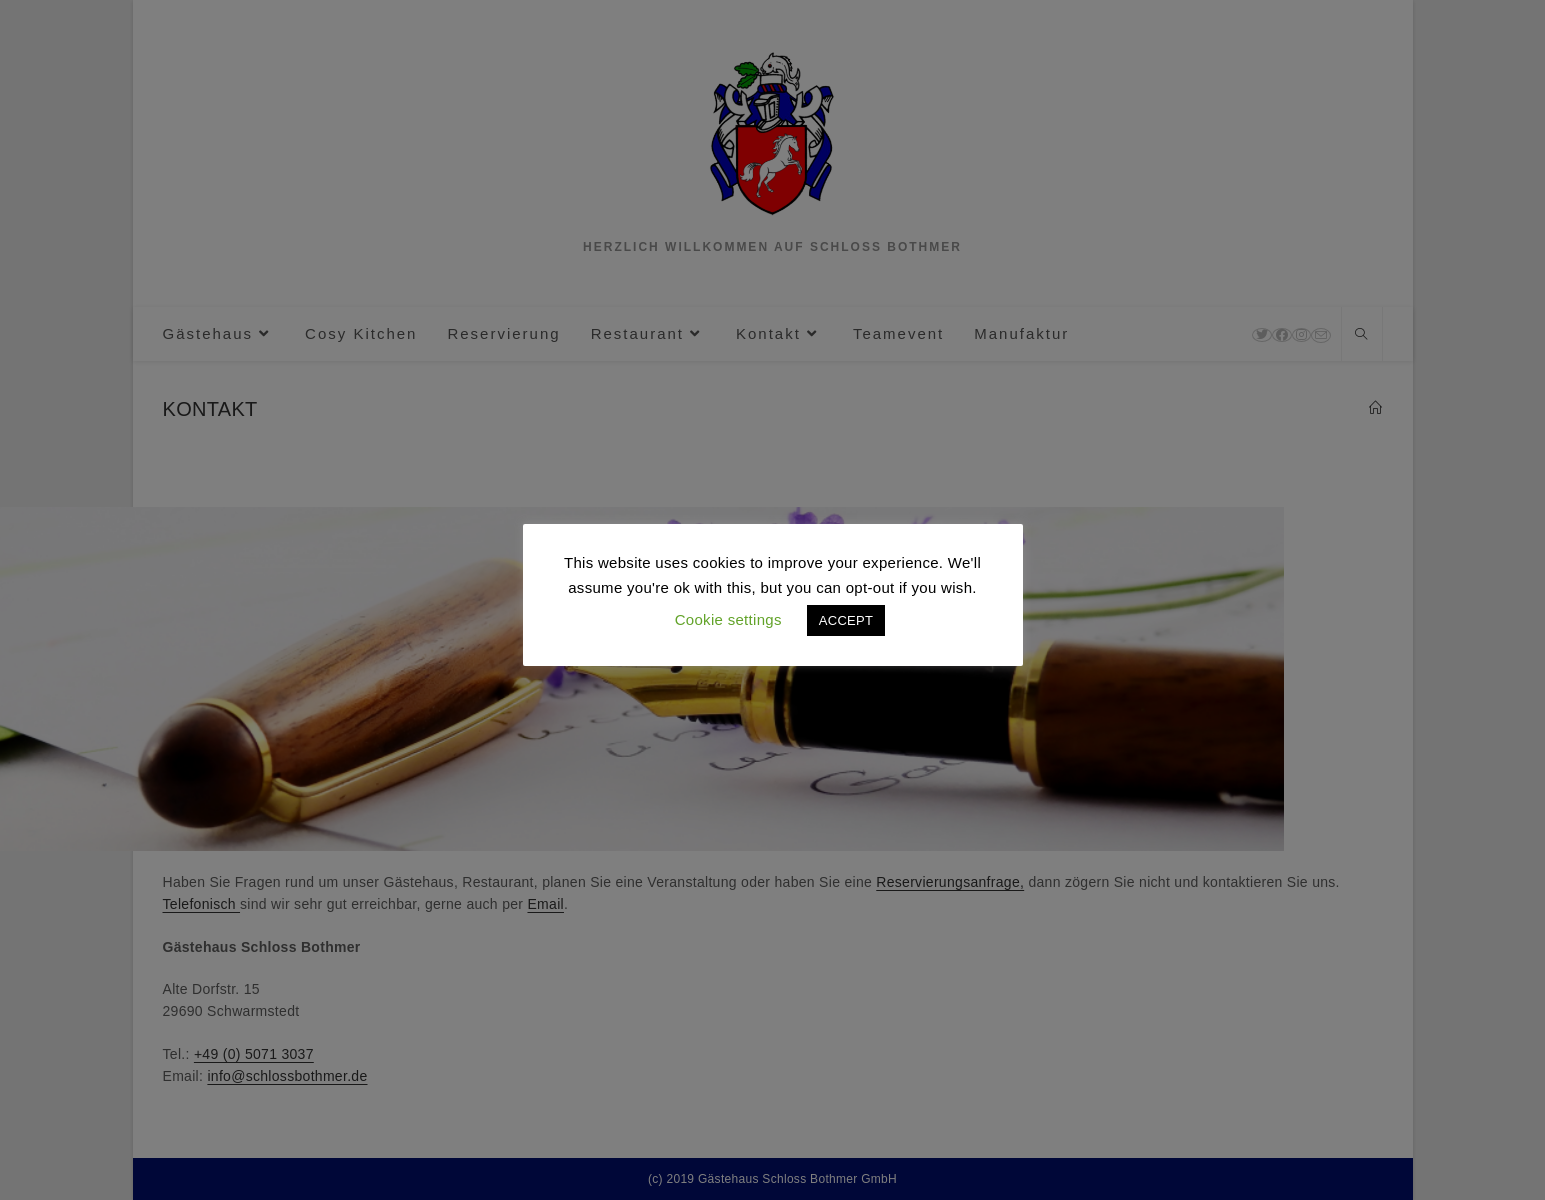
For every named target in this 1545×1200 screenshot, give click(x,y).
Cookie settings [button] (728, 619)
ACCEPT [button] (846, 620)
